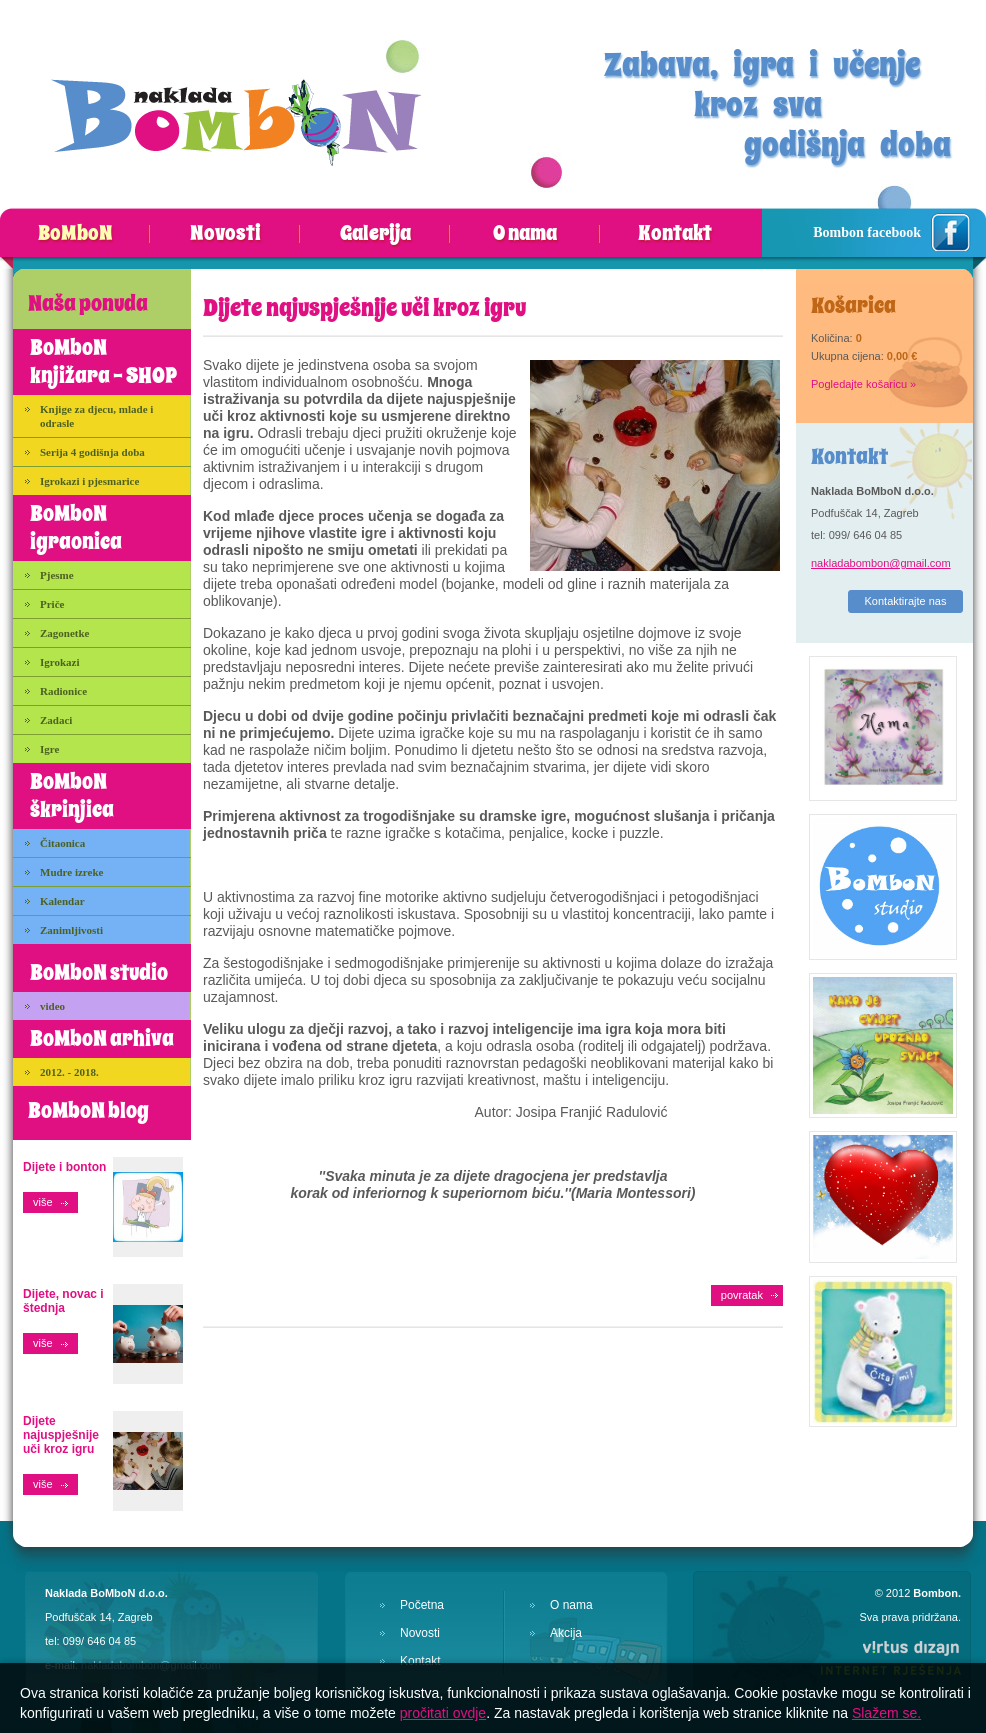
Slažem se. (886, 1713)
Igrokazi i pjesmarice (89, 481)
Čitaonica (62, 843)
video (52, 1006)
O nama (525, 234)
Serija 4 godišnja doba (92, 452)
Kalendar (62, 901)
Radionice (63, 691)
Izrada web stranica (0, 1634)
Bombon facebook (867, 232)
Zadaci (56, 720)
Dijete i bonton (64, 1167)
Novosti (225, 234)
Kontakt (675, 234)
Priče (52, 604)
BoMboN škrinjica (72, 796)
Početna (422, 1605)
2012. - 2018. (69, 1072)
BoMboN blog (88, 1111)
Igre (49, 749)
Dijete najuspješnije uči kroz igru (61, 1435)
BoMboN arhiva (102, 1039)
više (43, 1202)
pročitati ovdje (443, 1713)
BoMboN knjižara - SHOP (103, 362)
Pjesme (57, 575)
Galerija (375, 234)
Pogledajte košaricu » (863, 384)
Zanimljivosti (71, 930)
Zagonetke (65, 633)
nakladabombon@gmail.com (881, 563)
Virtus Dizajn (890, 1657)
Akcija (566, 1633)
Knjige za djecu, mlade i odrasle (96, 416)
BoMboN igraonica (76, 528)
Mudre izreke (71, 872)
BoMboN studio (99, 973)
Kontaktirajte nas (906, 601)
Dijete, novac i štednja (63, 1301)
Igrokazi (60, 662)
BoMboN (75, 234)
